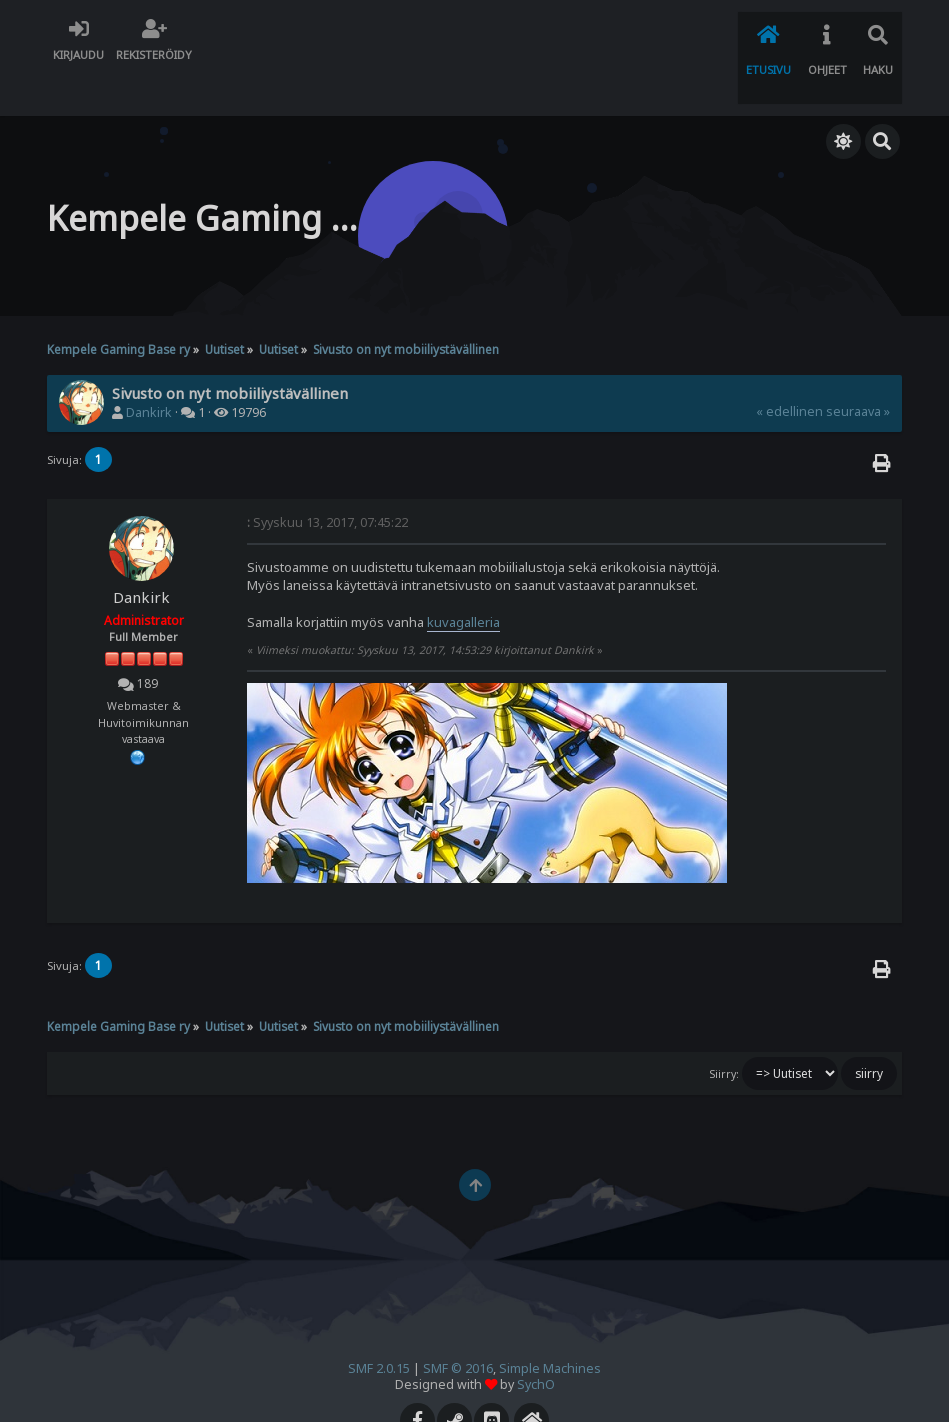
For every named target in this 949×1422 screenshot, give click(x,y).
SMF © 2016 (458, 1326)
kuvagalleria (463, 580)
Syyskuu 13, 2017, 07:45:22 (327, 480)
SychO (536, 1342)
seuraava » (858, 370)
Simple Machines (550, 1326)
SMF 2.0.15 (379, 1326)
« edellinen (789, 370)
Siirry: (724, 1032)
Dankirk (149, 371)
